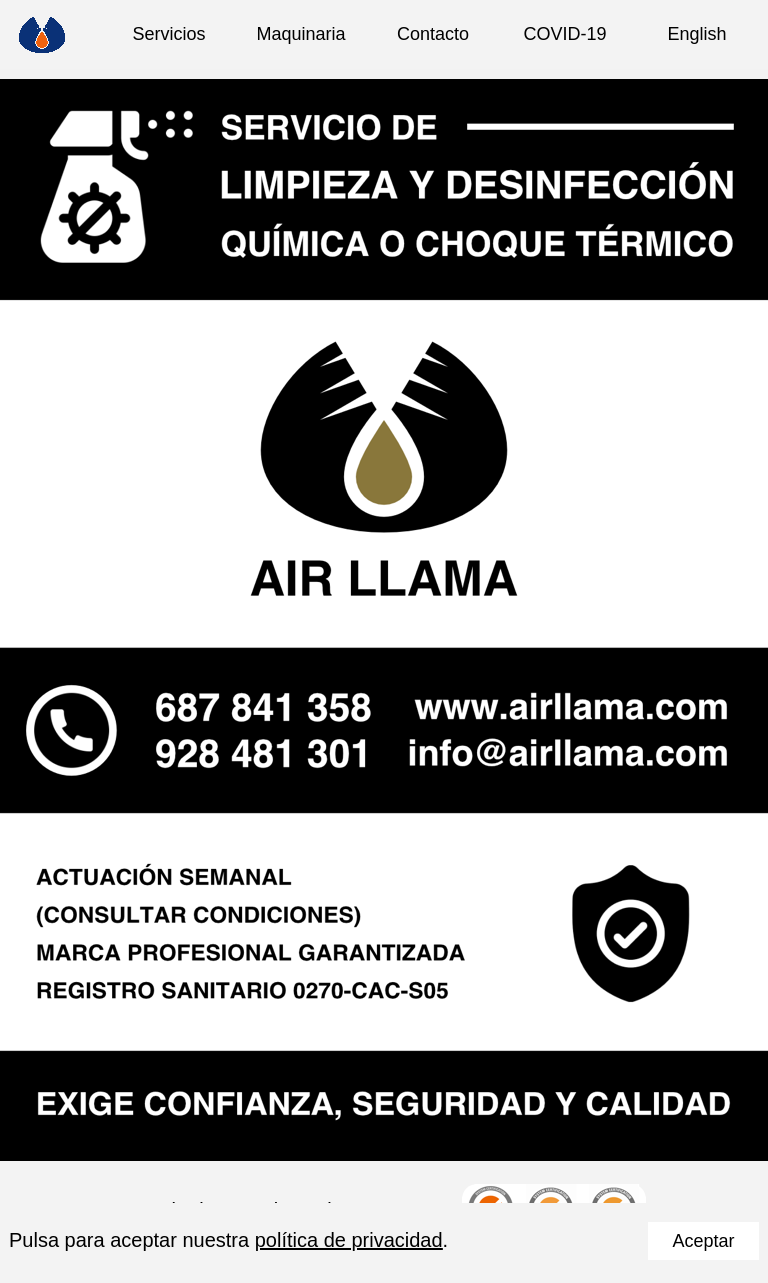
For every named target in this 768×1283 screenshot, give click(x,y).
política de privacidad (349, 1240)
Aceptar (703, 1241)
